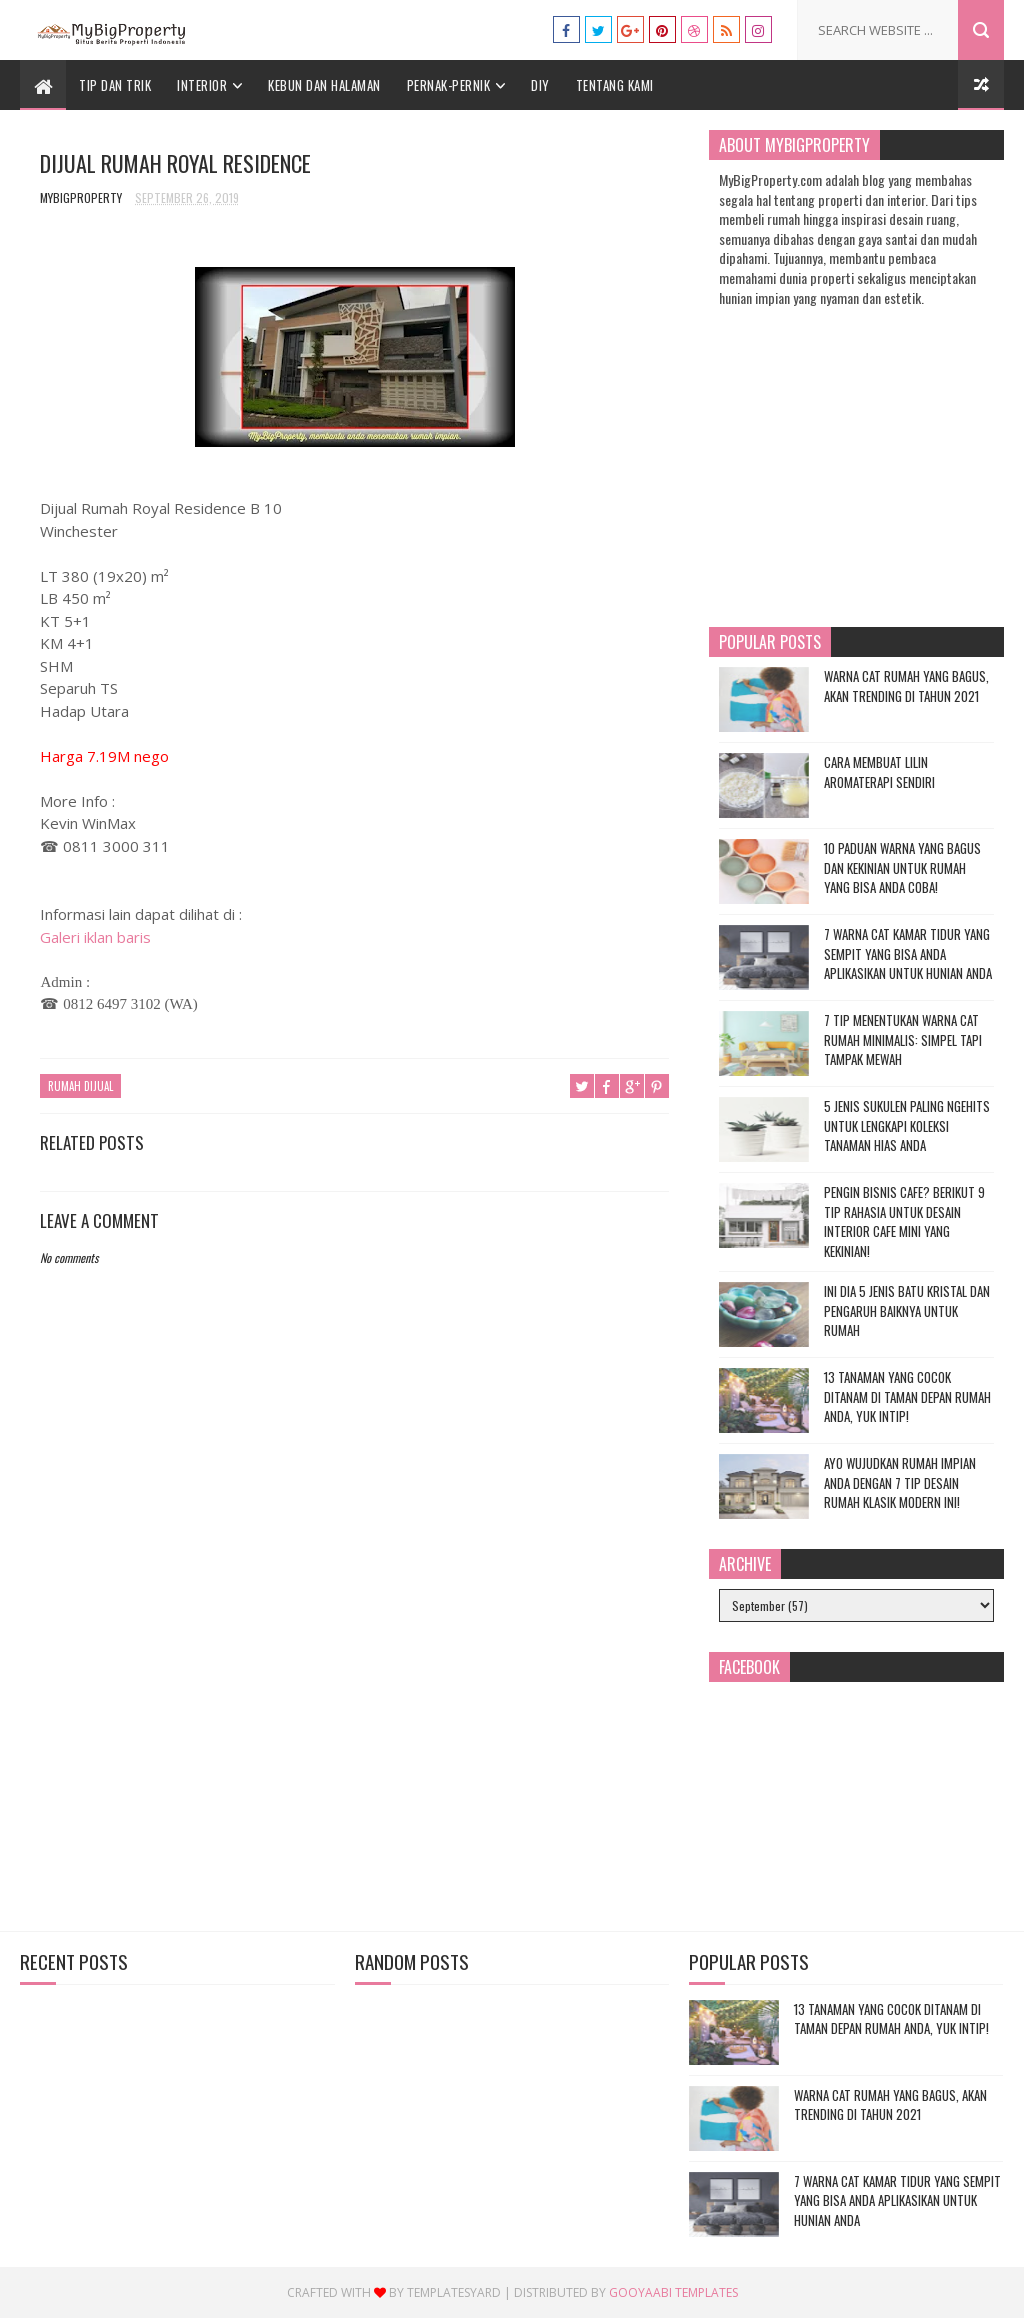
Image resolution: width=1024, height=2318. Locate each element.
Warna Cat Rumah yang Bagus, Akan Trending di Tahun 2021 (906, 686)
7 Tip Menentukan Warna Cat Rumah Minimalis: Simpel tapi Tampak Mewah (903, 1039)
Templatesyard (454, 2292)
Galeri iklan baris (95, 937)
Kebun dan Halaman (324, 85)
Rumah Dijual (80, 1086)
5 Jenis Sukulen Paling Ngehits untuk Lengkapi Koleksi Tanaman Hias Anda (907, 1125)
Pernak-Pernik (449, 85)
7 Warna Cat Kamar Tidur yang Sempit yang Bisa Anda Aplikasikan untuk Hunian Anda (908, 953)
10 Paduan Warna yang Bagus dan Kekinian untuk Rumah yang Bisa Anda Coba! (902, 867)
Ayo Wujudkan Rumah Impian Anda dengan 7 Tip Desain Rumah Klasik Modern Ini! (900, 1482)
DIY (540, 85)
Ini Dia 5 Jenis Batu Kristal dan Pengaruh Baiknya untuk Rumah (907, 1310)
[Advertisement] (355, 1743)
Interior (202, 85)
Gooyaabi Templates (673, 2292)
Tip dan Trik (115, 85)
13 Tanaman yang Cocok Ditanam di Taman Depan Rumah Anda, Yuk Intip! (907, 1396)
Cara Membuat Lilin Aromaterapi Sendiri (879, 772)
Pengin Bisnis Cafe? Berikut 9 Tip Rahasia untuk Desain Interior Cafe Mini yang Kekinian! (904, 1221)
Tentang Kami (615, 85)
